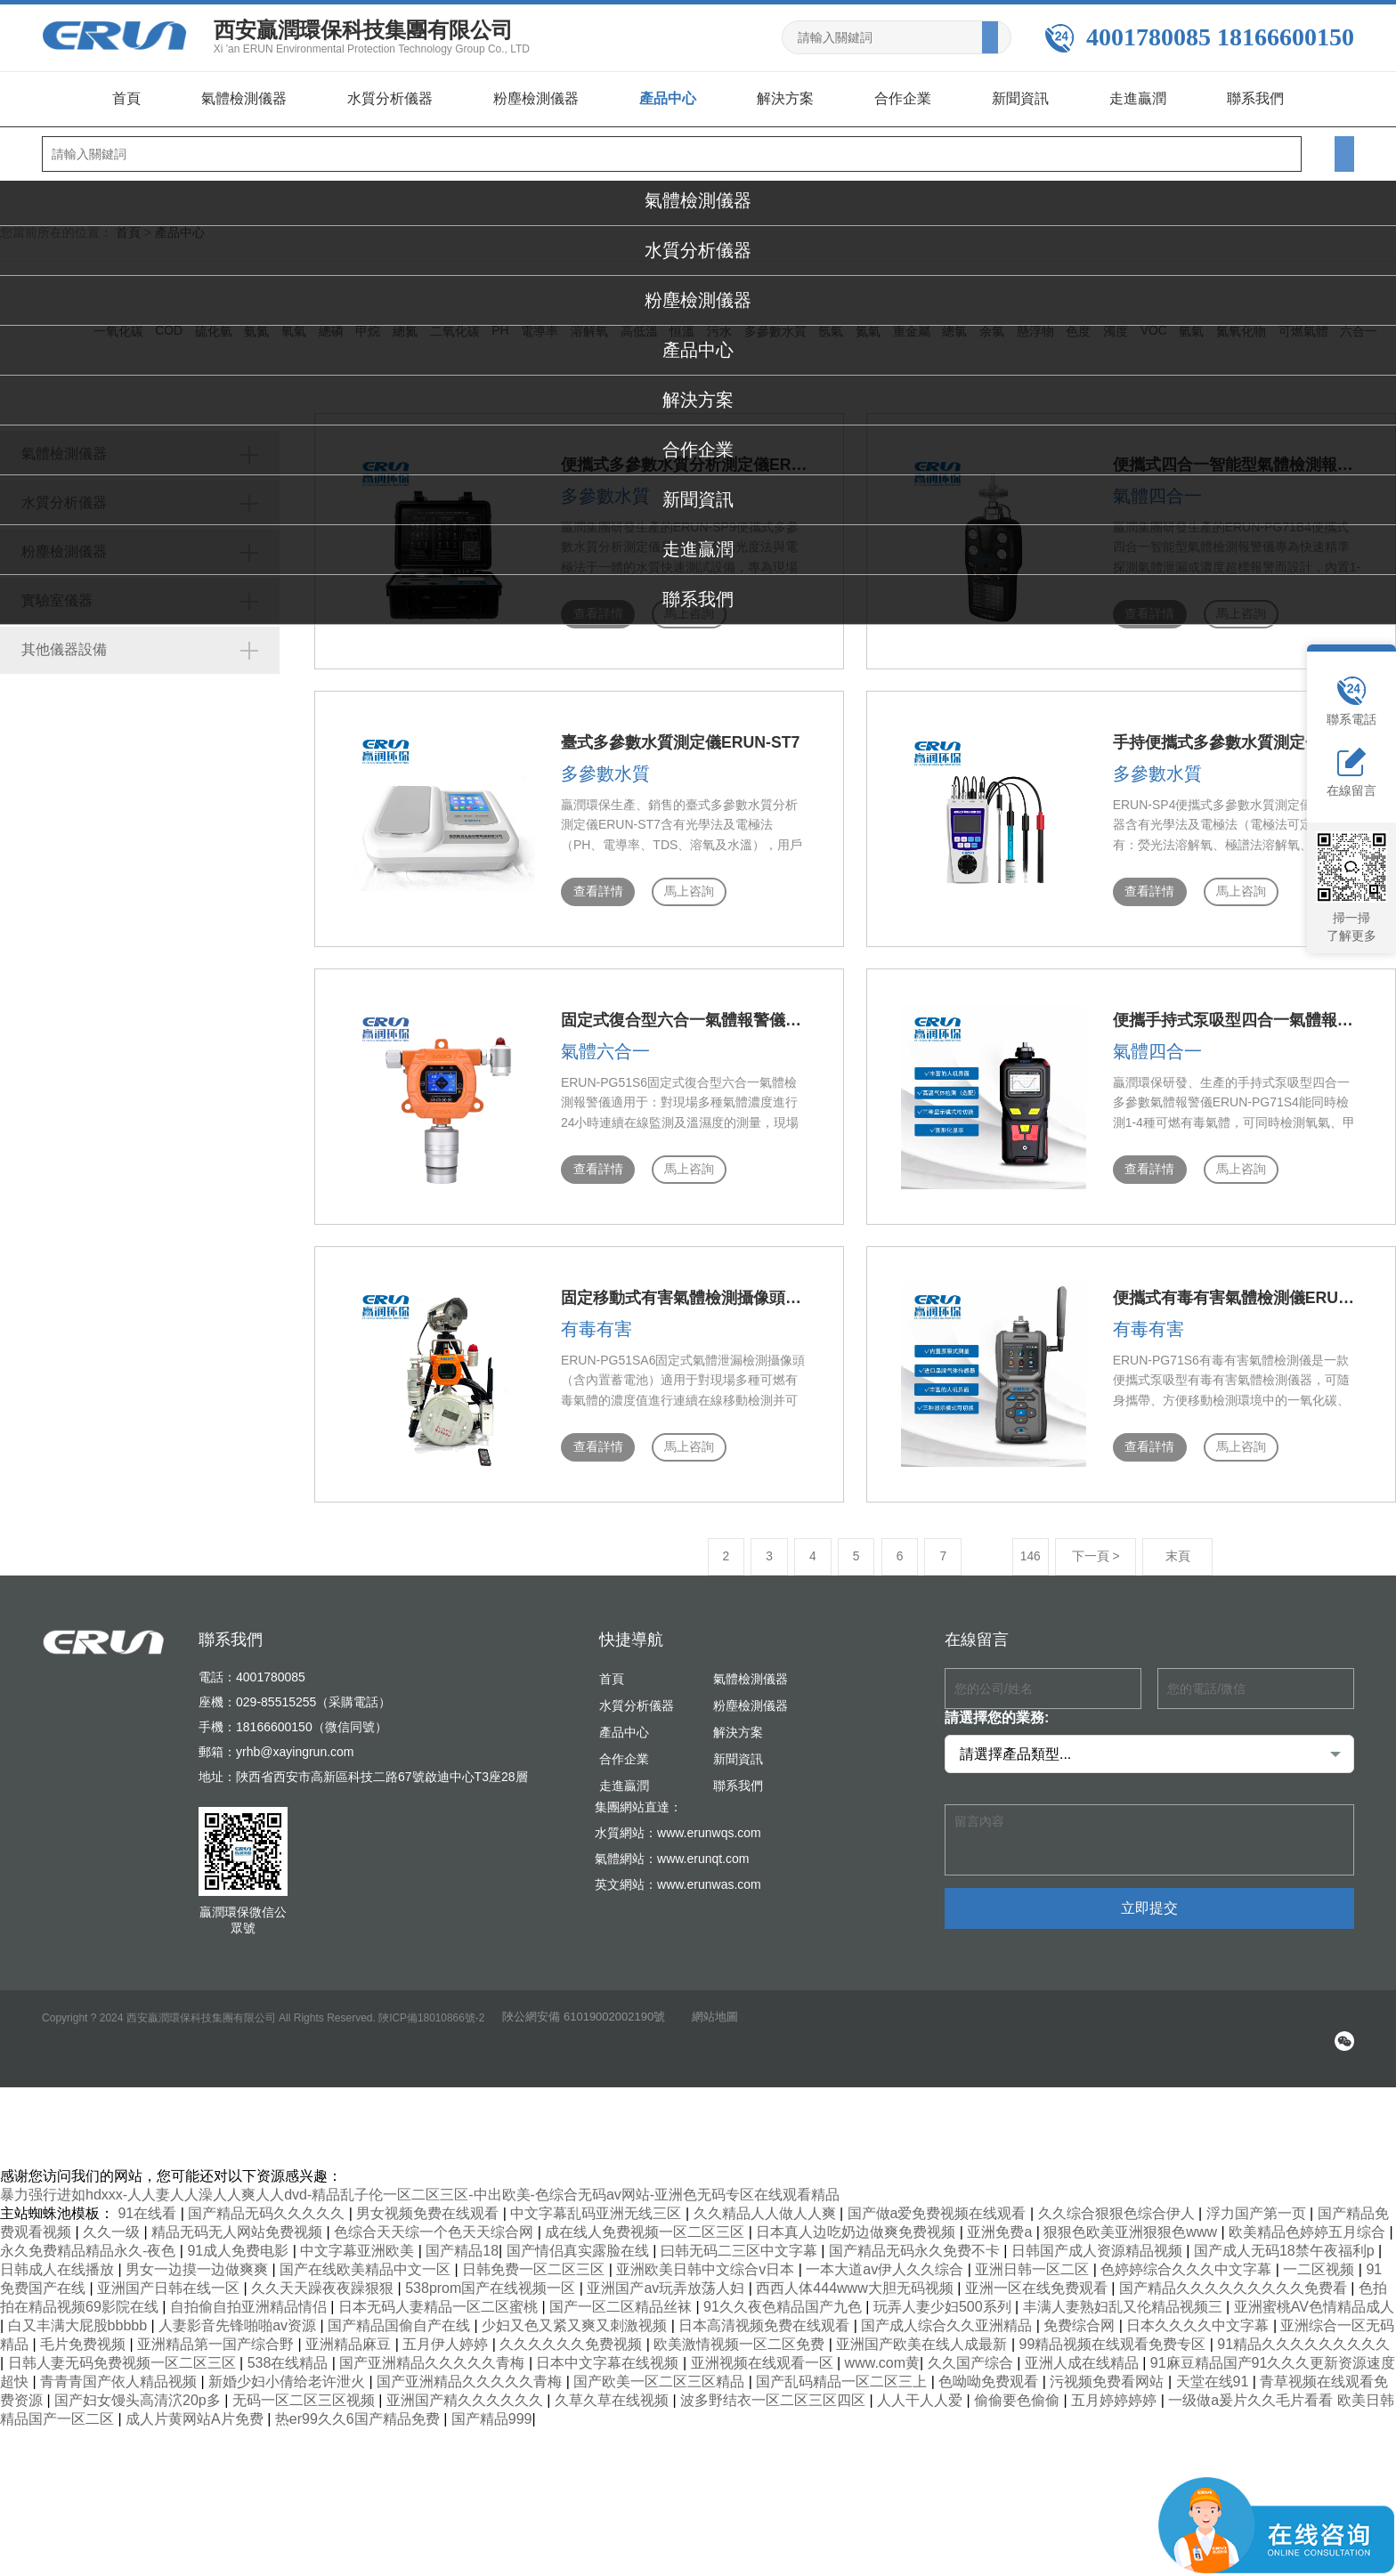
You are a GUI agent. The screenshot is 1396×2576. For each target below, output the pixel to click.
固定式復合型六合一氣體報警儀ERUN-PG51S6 (648, 1015)
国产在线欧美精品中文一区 (367, 2256)
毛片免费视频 (84, 2331)
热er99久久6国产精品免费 (359, 2406)
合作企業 (902, 98)
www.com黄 (882, 2350)
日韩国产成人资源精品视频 (1098, 2238)
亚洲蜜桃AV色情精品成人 (1314, 2294)
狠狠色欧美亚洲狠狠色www (1132, 2219)
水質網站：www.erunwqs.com (678, 1820)
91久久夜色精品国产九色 (784, 2294)
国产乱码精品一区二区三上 (843, 2369)
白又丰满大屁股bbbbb (79, 2313)
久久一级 (113, 2219)
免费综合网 (1080, 2313)
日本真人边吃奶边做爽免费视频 (857, 2219)
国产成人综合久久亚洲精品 (948, 2313)
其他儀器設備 (84, 649)
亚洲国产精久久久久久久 (466, 2387)
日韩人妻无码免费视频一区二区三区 (123, 2350)
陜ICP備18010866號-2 (431, 2005)
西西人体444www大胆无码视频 (856, 2275)
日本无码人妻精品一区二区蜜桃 (439, 2294)
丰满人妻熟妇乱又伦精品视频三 (1124, 2294)
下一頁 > (1017, 1544)
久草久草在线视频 (613, 2387)
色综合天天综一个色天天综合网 (435, 2219)
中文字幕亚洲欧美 (359, 2238)
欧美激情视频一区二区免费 (740, 2331)
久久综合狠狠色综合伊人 (1118, 2200)
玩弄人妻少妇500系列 (944, 2294)
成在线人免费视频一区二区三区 (646, 2219)
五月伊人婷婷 (446, 2331)
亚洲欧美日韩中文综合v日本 (707, 2256)
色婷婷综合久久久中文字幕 (1187, 2256)
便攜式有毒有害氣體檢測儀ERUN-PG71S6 (1184, 1289)
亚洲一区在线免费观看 (1038, 2275)
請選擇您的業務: (997, 1705)
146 (950, 1544)
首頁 (126, 98)
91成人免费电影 (239, 2238)
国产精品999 (491, 2406)
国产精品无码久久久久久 (268, 2200)
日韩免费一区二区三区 (535, 2256)
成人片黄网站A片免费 (196, 2406)
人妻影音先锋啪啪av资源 (239, 2313)
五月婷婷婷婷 (1115, 2387)
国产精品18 (462, 2238)
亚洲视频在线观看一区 (764, 2350)
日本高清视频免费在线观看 (765, 2313)
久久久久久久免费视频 (572, 2331)
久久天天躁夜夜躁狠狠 (324, 2275)
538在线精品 (290, 2350)
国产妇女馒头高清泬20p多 (139, 2387)
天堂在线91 (1214, 2369)
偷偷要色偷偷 (1018, 2387)
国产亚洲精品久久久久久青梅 (433, 2350)
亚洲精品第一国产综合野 (217, 2331)
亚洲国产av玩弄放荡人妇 (667, 2275)
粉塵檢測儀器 (536, 98)
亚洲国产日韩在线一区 (170, 2275)
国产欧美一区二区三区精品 (660, 2369)
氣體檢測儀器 (244, 98)
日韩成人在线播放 (59, 2256)
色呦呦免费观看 (990, 2369)
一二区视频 (1320, 2256)
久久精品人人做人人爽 (767, 2200)
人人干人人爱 (921, 2387)
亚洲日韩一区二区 (1033, 2256)
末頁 (1099, 1544)
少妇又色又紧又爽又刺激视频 (576, 2313)
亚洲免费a (1001, 2219)
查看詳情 (518, 889)
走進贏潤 (1137, 98)
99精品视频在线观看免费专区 (1114, 2331)
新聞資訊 (1020, 98)
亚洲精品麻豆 (349, 2331)
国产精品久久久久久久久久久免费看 (1235, 2275)
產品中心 (667, 98)
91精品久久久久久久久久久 (1303, 2331)
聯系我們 (1255, 98)
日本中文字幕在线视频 (609, 2350)
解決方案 (785, 98)
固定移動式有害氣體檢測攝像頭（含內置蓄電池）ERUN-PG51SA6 (718, 1289)
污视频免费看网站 (1108, 2369)
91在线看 (149, 2200)
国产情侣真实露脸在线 (580, 2238)
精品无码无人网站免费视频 (238, 2219)
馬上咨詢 (611, 889)
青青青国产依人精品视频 (120, 2369)
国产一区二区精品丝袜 (622, 2294)
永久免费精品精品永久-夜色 (90, 2238)
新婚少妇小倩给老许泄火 (288, 2369)
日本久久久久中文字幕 (1199, 2313)
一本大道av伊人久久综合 (886, 2256)
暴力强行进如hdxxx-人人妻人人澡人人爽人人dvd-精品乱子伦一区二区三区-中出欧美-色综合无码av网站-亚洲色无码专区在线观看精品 (420, 2182)
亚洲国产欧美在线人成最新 (923, 2331)
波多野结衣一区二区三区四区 (774, 2387)
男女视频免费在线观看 (429, 2200)
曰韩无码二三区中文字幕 (741, 2238)
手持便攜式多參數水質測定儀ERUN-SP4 (1177, 740)
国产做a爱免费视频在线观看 (939, 2200)
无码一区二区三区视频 (305, 2387)
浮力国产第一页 (1258, 2200)
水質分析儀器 (390, 98)
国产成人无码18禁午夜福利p (1286, 2238)
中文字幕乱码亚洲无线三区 (597, 2200)
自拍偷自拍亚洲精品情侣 (250, 2294)
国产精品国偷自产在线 (401, 2313)
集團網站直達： (638, 1794)
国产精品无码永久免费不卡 (916, 2238)
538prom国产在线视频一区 (492, 2275)
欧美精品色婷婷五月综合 (1309, 2219)
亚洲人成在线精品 (1083, 2350)
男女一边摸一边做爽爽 (199, 2256)
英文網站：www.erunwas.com (678, 1872)
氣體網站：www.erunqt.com (672, 1846)
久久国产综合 (972, 2350)
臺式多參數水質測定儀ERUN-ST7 (601, 740)
